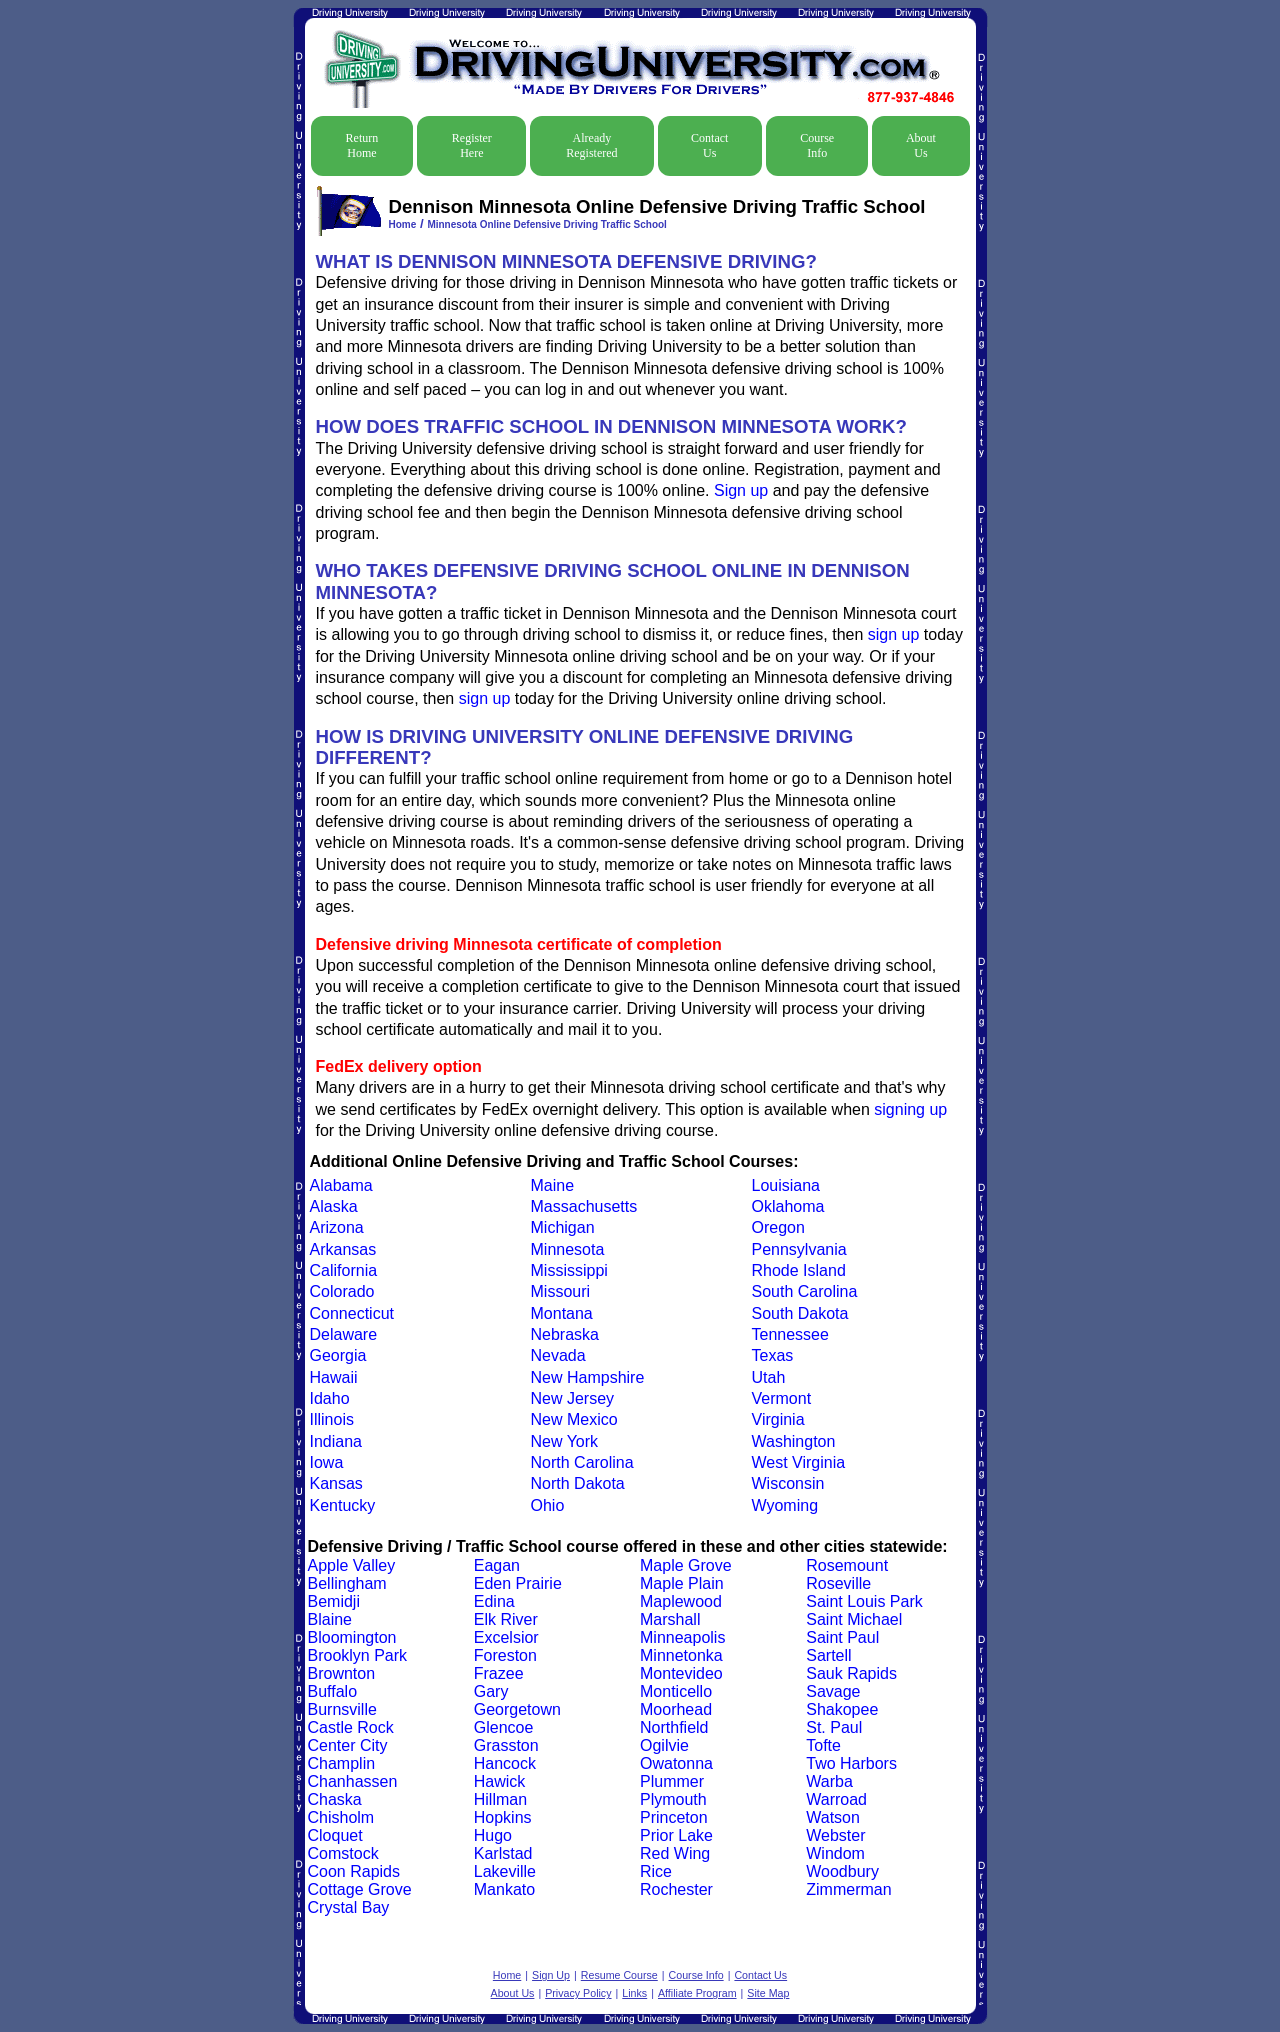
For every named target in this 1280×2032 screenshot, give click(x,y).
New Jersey (573, 1398)
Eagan (497, 1565)
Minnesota (568, 1249)
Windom (835, 1853)
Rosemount (847, 1565)
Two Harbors (851, 1763)
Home (403, 224)
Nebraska (565, 1334)
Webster (835, 1835)
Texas (773, 1355)
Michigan (563, 1227)
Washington (794, 1441)
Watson (833, 1817)
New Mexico (574, 1419)
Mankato (504, 1889)
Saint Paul (842, 1637)
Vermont (782, 1398)
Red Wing (675, 1853)
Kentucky (343, 1505)
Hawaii (334, 1377)
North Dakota (578, 1483)
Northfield (674, 1727)
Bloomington (352, 1637)
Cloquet (335, 1835)
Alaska (334, 1206)
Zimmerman (848, 1889)
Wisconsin (788, 1483)
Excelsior (506, 1637)
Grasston (506, 1745)
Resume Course (619, 1975)
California (344, 1270)
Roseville (838, 1583)
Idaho (330, 1398)
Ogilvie (664, 1745)
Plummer (672, 1781)
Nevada (558, 1355)
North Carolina (582, 1462)
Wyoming (785, 1505)
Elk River (506, 1619)
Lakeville (505, 1871)
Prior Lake (676, 1835)
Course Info (817, 145)
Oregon (778, 1227)
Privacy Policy (578, 1993)
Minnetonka (681, 1655)
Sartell (828, 1655)
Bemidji (334, 1601)
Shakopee (842, 1709)
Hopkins (503, 1817)
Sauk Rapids (851, 1673)
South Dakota (800, 1313)
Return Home (362, 145)
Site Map (768, 1993)
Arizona (337, 1227)
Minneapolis (682, 1637)
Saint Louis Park (864, 1601)
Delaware (344, 1334)
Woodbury (842, 1871)
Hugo (493, 1835)
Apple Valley (352, 1565)
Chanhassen (353, 1781)
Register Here (472, 145)
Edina (494, 1601)
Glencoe (504, 1727)
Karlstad (503, 1853)
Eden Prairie (518, 1583)
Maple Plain (682, 1583)
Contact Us (709, 145)
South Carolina (805, 1291)
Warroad (836, 1799)
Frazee (499, 1673)
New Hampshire (588, 1377)
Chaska (335, 1799)
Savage (833, 1691)
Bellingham (347, 1583)
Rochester (676, 1889)
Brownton (342, 1673)
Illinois (332, 1419)
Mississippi (569, 1270)
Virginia (778, 1419)
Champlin (342, 1763)
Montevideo (681, 1673)
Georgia (338, 1355)
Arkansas (343, 1249)
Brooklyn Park (358, 1655)
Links (634, 1993)
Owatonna (676, 1763)
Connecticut (352, 1313)
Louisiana (786, 1185)
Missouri (561, 1291)
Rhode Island (799, 1270)
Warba (829, 1781)
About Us (921, 145)
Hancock (505, 1763)
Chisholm (341, 1817)
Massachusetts (584, 1206)
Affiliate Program (697, 1993)
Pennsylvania (799, 1249)
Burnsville (342, 1709)
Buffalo (333, 1691)
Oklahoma (788, 1206)
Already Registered (591, 145)
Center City (348, 1745)
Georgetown (517, 1709)
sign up (894, 634)
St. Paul (834, 1727)
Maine (553, 1185)
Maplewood (681, 1601)
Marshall (670, 1619)
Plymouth (673, 1799)
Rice (656, 1871)
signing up (910, 1109)
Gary (491, 1691)
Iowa (327, 1462)
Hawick (500, 1781)
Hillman (500, 1799)
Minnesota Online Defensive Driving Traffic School (547, 224)
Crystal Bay (349, 1907)
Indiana (336, 1441)
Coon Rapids (354, 1871)
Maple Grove (686, 1565)
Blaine (330, 1619)
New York (565, 1441)
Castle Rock (351, 1727)
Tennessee (790, 1334)
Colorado (342, 1291)
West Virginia (799, 1462)
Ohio (548, 1505)
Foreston (505, 1655)
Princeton (674, 1817)
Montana (562, 1313)
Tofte (823, 1745)
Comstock (343, 1853)
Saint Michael (854, 1619)
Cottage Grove (360, 1889)
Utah (769, 1377)
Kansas (336, 1483)
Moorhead (676, 1709)
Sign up (741, 490)
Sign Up (551, 1975)
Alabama (341, 1185)
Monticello (676, 1691)
